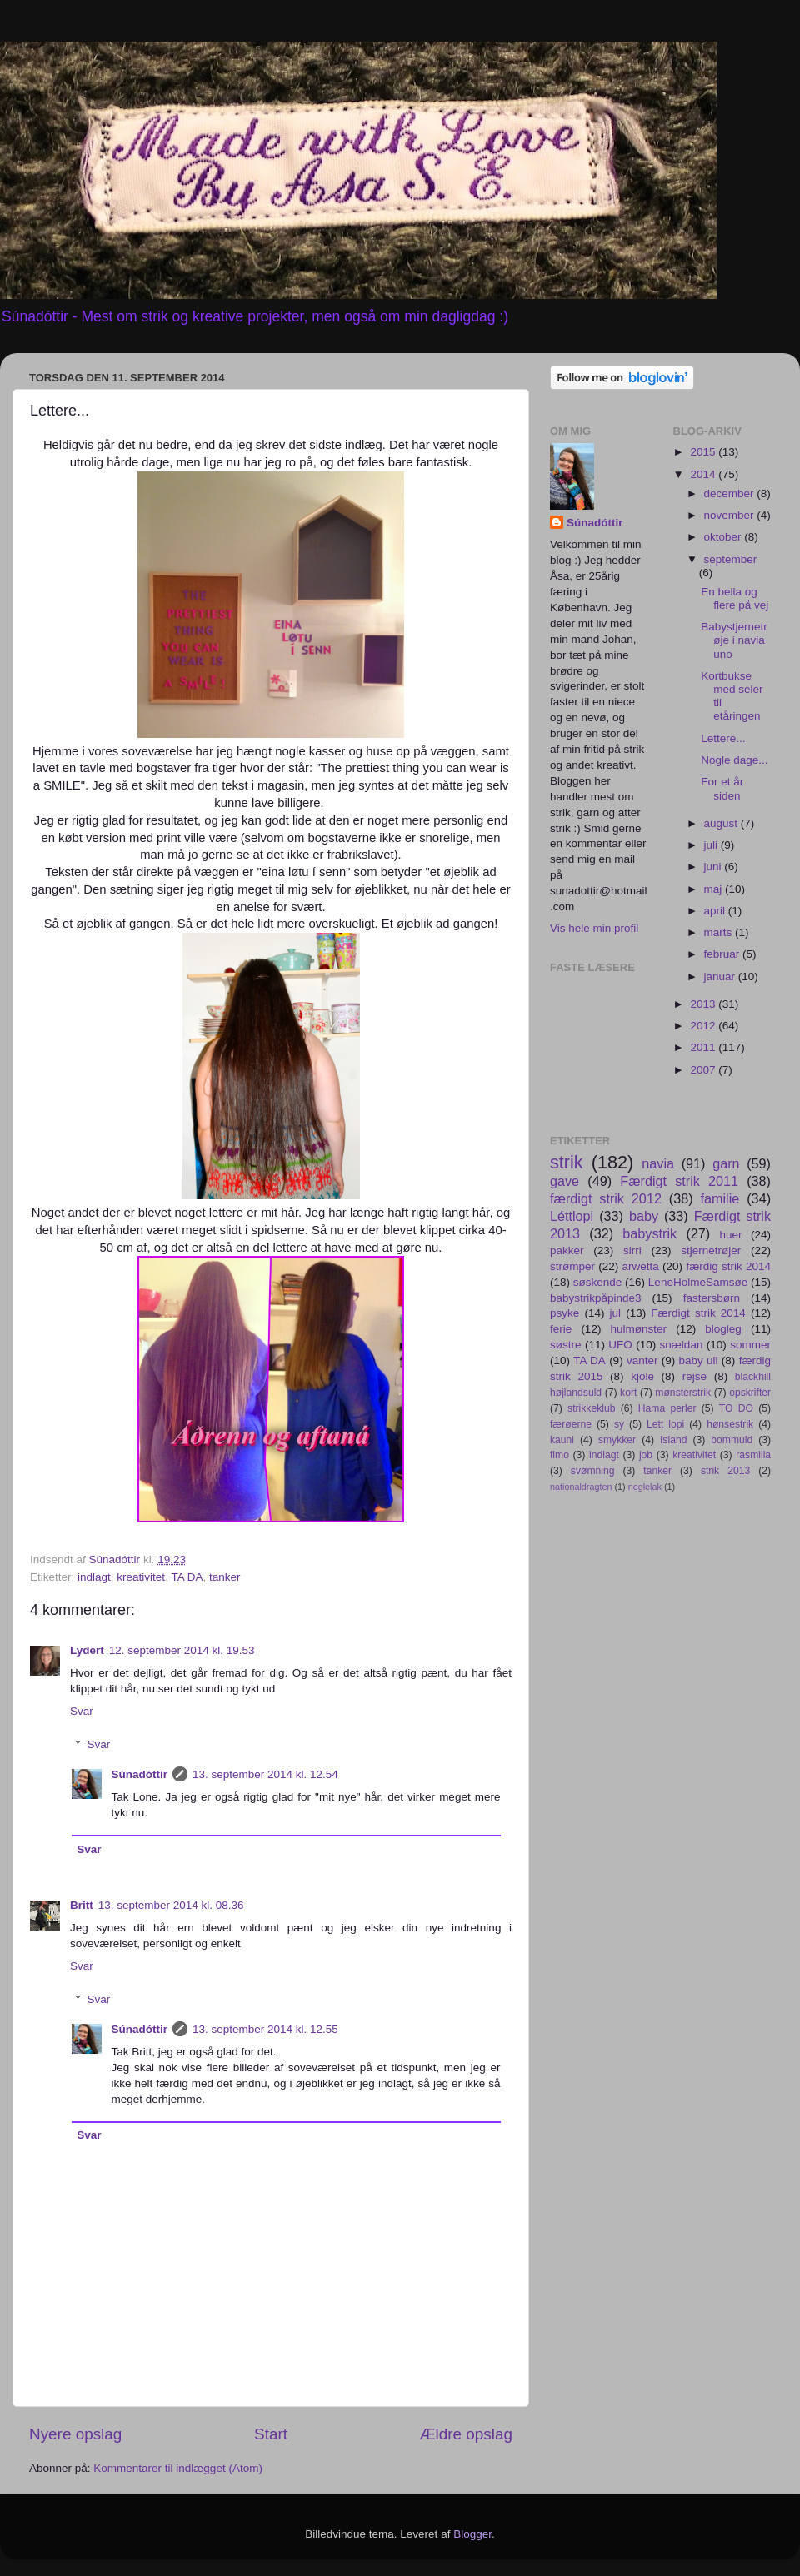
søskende (597, 1282)
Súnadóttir (140, 1774)
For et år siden (722, 788)
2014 (704, 474)
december (731, 493)
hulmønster (639, 1329)
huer (730, 1234)
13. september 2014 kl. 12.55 (265, 2029)
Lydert (87, 1650)
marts (720, 932)
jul (616, 1313)
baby (643, 1215)
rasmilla (753, 1455)
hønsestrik (730, 1424)
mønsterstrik (683, 1392)
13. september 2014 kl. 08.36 (171, 1905)
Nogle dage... (734, 760)
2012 (704, 1025)
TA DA (186, 1577)
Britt (81, 1905)
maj (715, 889)
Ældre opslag (466, 2434)
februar (723, 954)
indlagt (94, 1577)
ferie (561, 1329)
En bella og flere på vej (734, 598)
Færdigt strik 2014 (698, 1313)
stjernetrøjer (711, 1250)
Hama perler (667, 1408)
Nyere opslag (75, 2434)
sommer (750, 1344)
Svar (81, 1711)
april (716, 910)
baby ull (698, 1360)
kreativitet (141, 1577)
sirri (632, 1250)
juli (712, 845)
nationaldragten (581, 1487)
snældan (681, 1344)
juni (714, 866)
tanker (225, 1577)
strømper (572, 1266)
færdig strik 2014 (728, 1266)
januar (721, 976)
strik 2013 (725, 1471)
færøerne (571, 1424)
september (731, 559)
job (645, 1455)
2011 (704, 1047)
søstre (566, 1344)
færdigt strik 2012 (606, 1198)
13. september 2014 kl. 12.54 (265, 1774)
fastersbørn (711, 1298)
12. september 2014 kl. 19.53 (182, 1650)
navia (658, 1163)
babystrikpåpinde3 (596, 1298)
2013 (704, 1004)
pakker (567, 1250)
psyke (564, 1313)
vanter (642, 1360)
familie (720, 1198)
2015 (704, 452)
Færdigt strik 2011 (679, 1180)
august (722, 823)
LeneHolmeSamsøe (698, 1282)
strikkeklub (591, 1408)
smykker (617, 1440)
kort (628, 1392)
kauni (562, 1440)
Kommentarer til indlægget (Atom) (177, 2468)
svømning (593, 1471)
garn (725, 1163)
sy (619, 1424)
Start (271, 2434)
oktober (724, 537)
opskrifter (750, 1392)
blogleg (723, 1329)
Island (673, 1440)
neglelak (645, 1487)
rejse (694, 1376)
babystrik (649, 1233)
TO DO (736, 1408)
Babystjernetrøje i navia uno (734, 640)
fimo (559, 1455)
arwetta (640, 1266)
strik (566, 1162)
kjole (642, 1376)
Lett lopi (665, 1424)
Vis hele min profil (594, 928)
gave (564, 1180)
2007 (704, 1070)
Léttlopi (571, 1215)
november (731, 515)
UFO (620, 1344)
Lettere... (723, 738)
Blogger (472, 2534)
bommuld (731, 1440)
